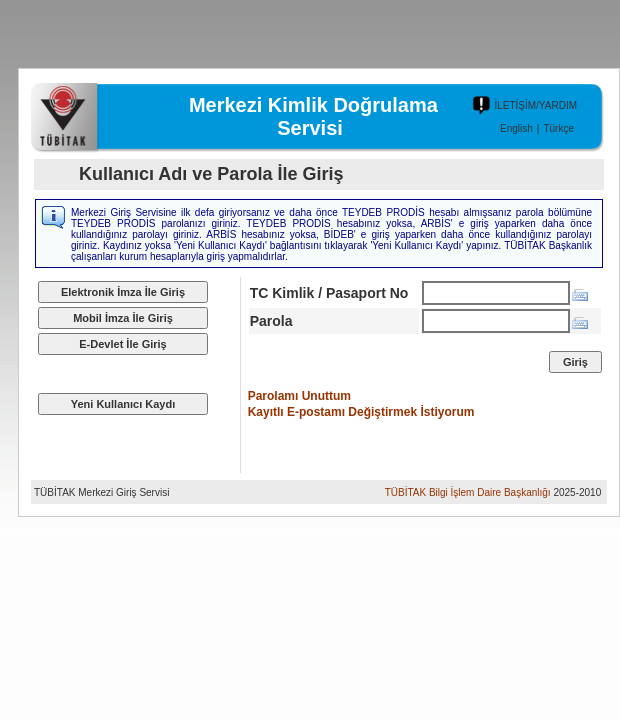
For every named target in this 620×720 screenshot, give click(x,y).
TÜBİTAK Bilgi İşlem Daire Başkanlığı (468, 492)
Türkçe (558, 128)
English (516, 128)
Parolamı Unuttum (299, 396)
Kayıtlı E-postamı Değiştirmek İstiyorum (361, 412)
